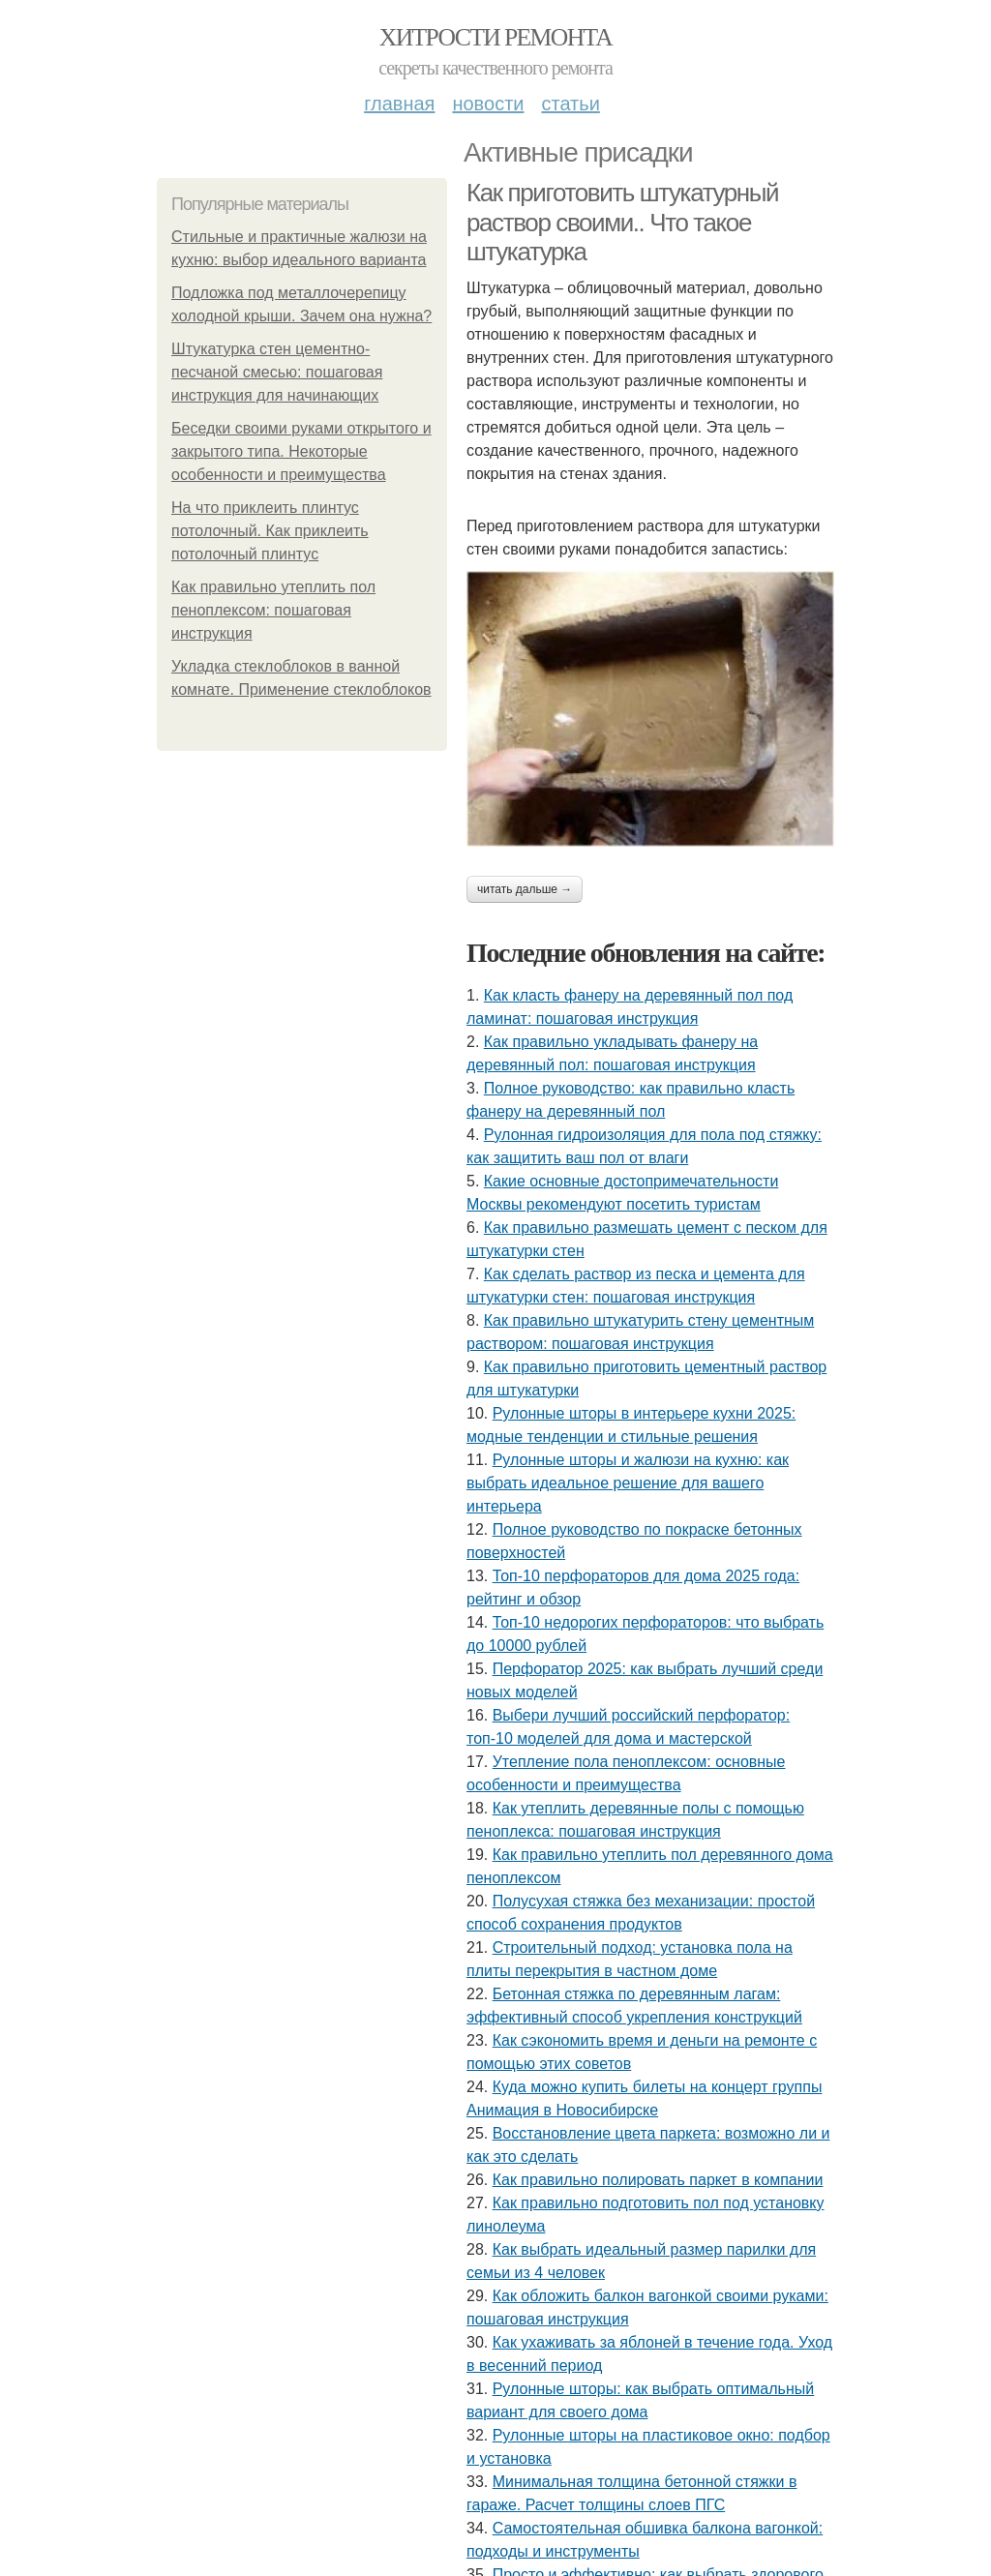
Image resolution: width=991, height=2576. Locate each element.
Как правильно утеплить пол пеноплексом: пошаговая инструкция (273, 610)
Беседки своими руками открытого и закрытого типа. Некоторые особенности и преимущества (301, 451)
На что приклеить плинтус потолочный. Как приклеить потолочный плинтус (270, 530)
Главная (399, 103)
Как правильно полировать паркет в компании (658, 2180)
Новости (488, 103)
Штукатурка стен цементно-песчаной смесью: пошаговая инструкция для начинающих (276, 372)
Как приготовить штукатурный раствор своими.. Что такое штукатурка (622, 222)
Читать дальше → (524, 889)
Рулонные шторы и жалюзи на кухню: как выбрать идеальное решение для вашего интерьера (627, 1483)
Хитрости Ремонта (495, 37)
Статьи (570, 103)
